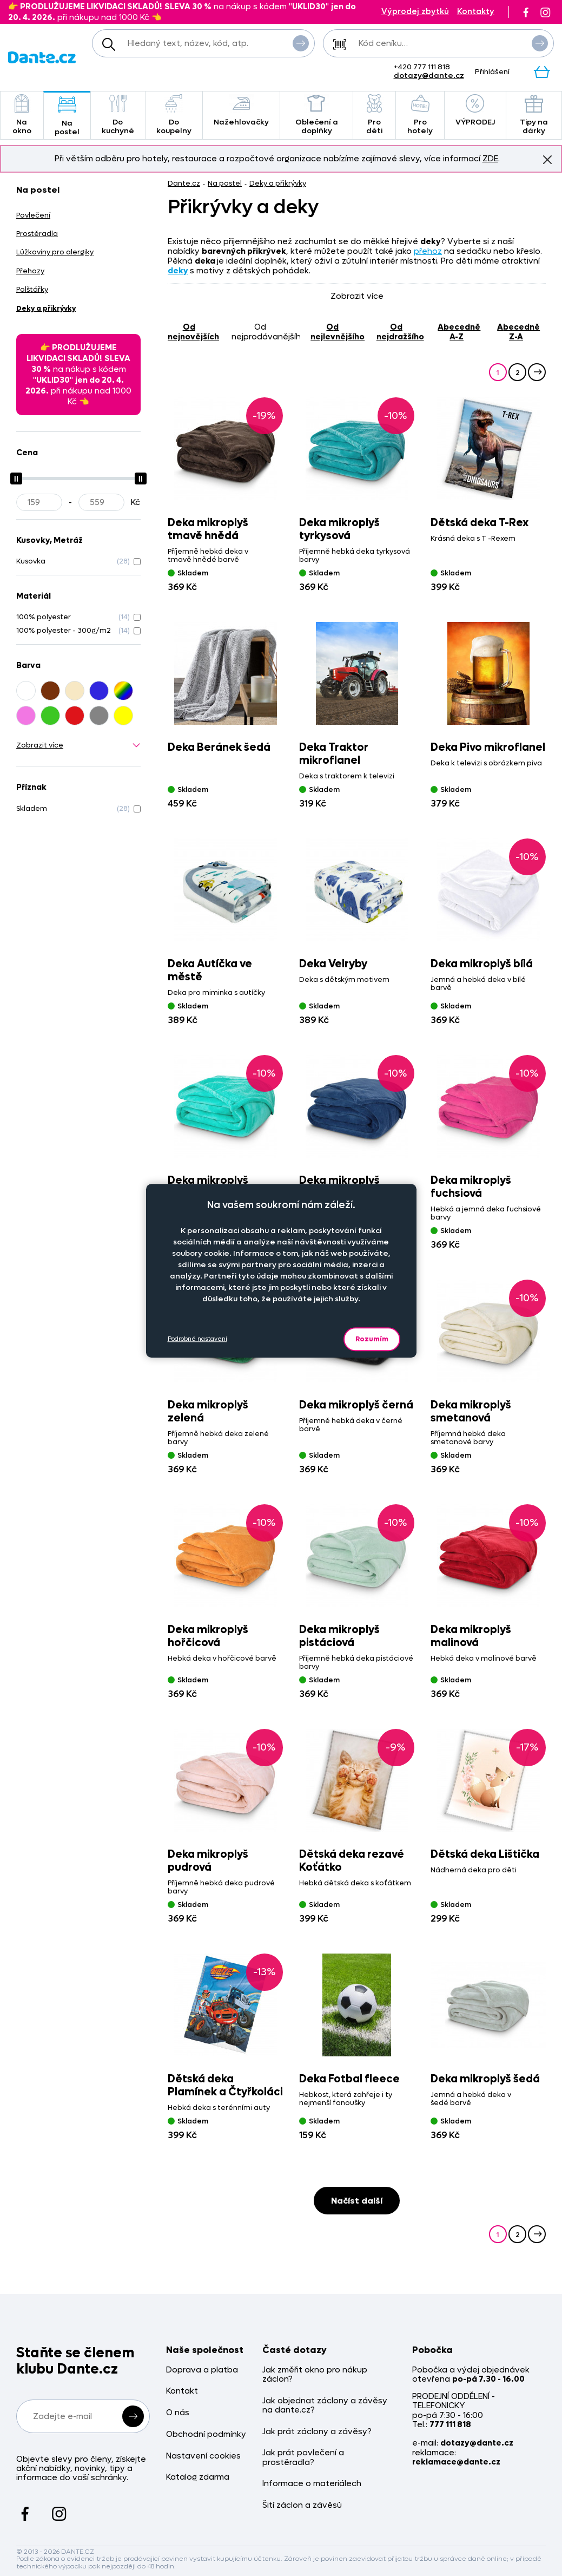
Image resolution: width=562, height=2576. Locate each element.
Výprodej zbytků (415, 11)
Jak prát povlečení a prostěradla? (303, 2457)
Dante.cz (184, 183)
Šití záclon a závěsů (302, 2505)
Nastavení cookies (203, 2456)
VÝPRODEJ (475, 110)
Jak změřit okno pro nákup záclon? (314, 2374)
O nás (177, 2412)
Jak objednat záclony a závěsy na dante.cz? (324, 2405)
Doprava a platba (202, 2370)
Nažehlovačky (241, 110)
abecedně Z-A (518, 332)
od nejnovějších (193, 332)
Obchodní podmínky (206, 2434)
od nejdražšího (400, 332)
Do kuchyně (118, 115)
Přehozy (30, 271)
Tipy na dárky (534, 115)
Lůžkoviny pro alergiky (55, 252)
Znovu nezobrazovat (547, 159)
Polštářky (32, 289)
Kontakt (182, 2391)
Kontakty (475, 11)
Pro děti (374, 115)
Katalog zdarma (197, 2477)
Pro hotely (420, 115)
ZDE (490, 158)
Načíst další (356, 2200)
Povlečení (33, 215)
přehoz (428, 251)
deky (178, 270)
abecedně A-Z (459, 332)
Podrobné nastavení (197, 1339)
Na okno (21, 115)
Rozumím (371, 1338)
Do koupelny (173, 115)
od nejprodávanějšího (266, 332)
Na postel (67, 116)
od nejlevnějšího (337, 332)
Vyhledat (301, 42)
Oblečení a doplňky (316, 115)
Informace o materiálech (311, 2483)
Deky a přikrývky (277, 183)
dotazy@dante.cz (429, 75)
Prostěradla (37, 233)
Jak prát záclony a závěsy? (317, 2431)
